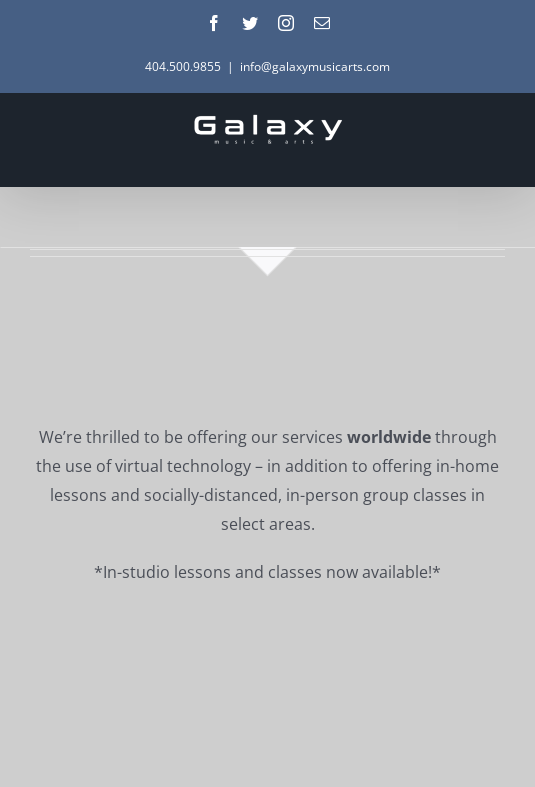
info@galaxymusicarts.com (315, 66)
